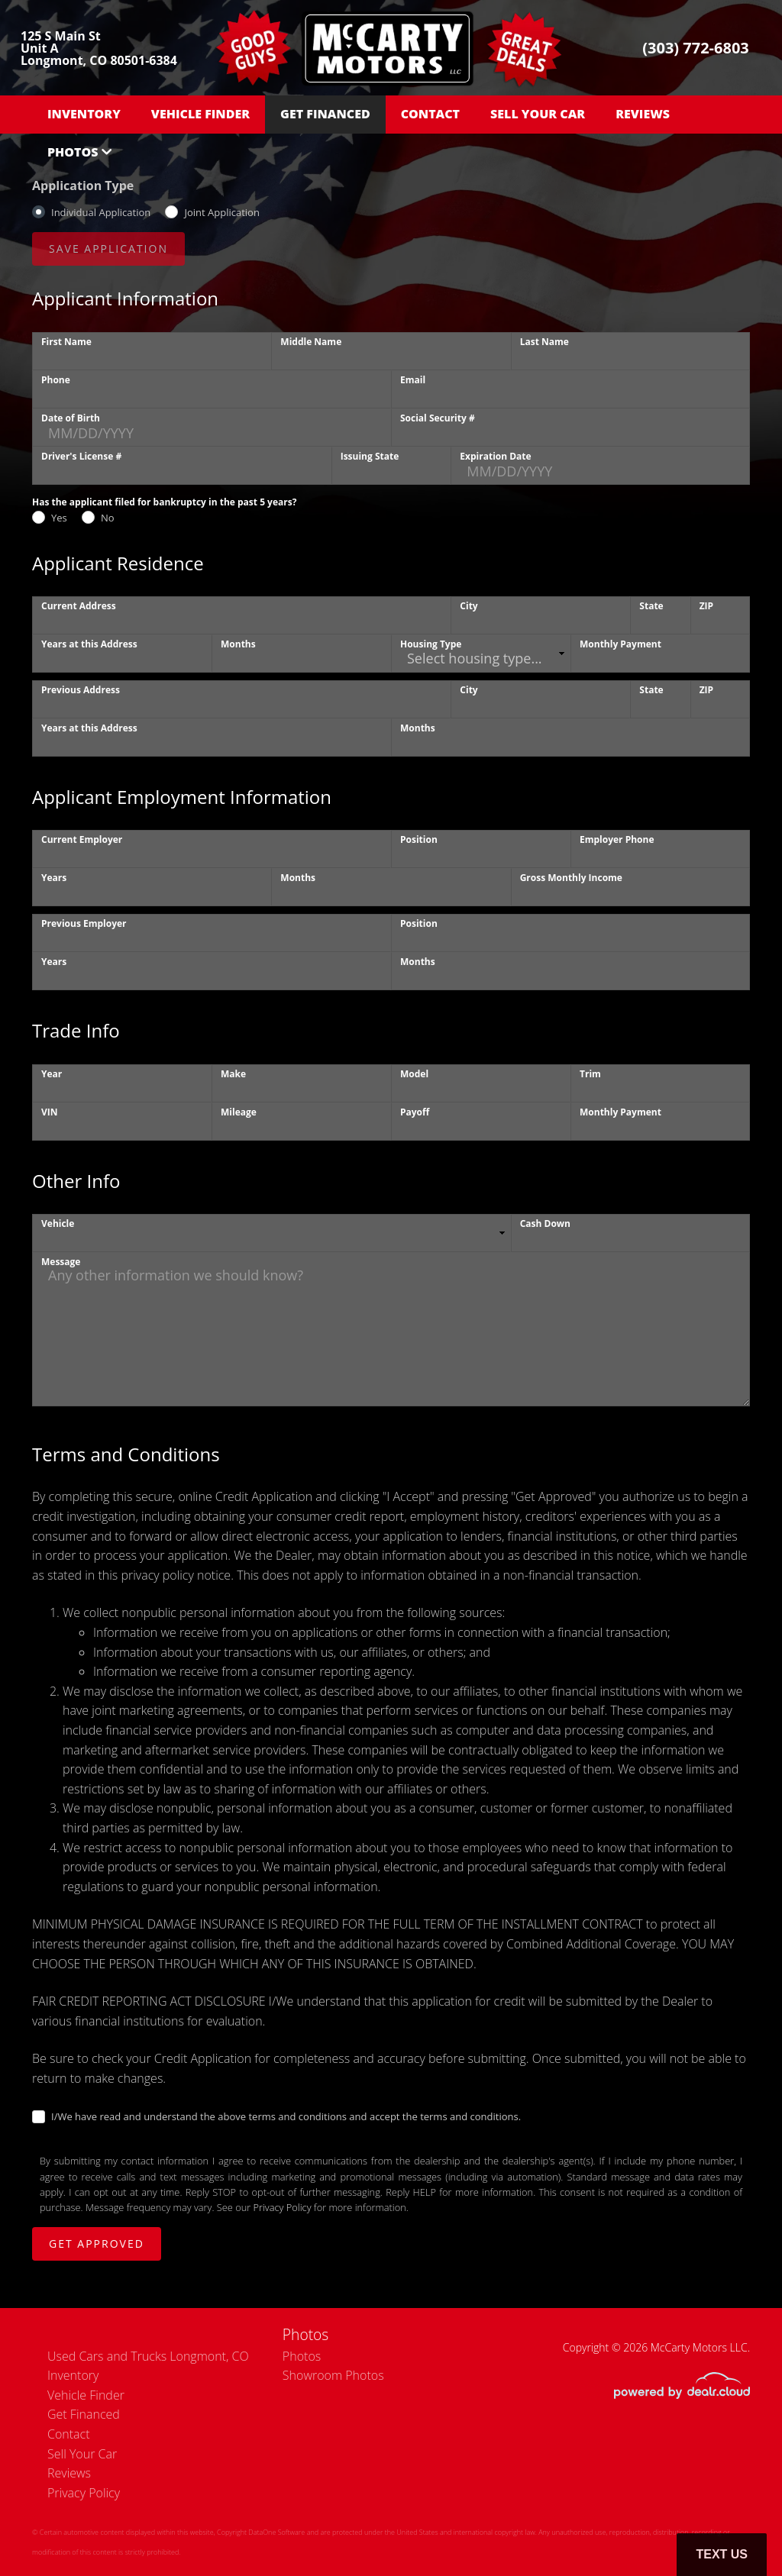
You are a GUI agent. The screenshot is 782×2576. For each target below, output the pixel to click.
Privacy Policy (283, 2207)
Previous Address (80, 689)
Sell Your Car (537, 113)
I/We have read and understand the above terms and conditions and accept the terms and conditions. (286, 2116)
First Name (66, 341)
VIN (49, 1112)
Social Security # (437, 418)
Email (412, 379)
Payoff (414, 1112)
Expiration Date (495, 456)
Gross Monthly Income (571, 877)
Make (233, 1073)
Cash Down (545, 1223)
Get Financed (325, 113)
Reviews (643, 113)
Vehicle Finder (200, 113)
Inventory (84, 113)
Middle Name (310, 341)
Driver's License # (81, 456)
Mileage (239, 1112)
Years (53, 877)
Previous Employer (84, 923)
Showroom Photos (333, 2375)
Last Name (544, 341)
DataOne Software (276, 2532)
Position (419, 839)
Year (51, 1073)
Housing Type (430, 644)
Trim (590, 1073)
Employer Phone (617, 839)
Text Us (722, 2554)
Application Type (83, 185)
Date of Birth (70, 418)
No (108, 518)
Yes (59, 518)
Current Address (78, 605)
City (468, 605)
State (651, 605)
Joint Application (221, 212)
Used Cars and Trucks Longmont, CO (148, 2356)
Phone (55, 379)
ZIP (706, 605)
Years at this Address (89, 644)
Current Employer (81, 839)
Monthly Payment (620, 644)
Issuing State (370, 456)
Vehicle (57, 1223)
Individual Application (100, 212)
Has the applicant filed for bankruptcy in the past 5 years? (164, 502)
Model (414, 1073)
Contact (430, 113)
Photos (73, 152)
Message (60, 1261)
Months (238, 644)
